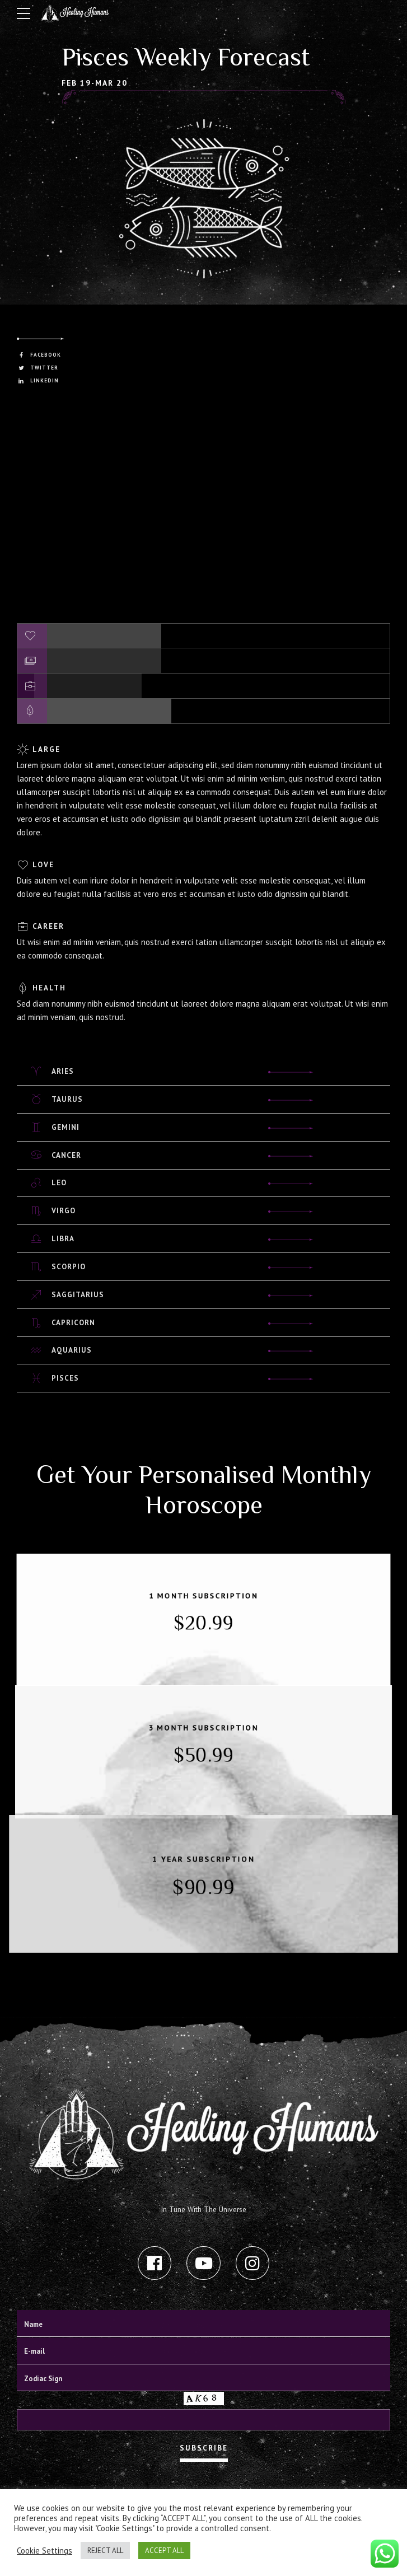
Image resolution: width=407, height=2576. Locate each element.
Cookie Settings (44, 2551)
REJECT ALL (105, 2550)
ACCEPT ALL (164, 2550)
